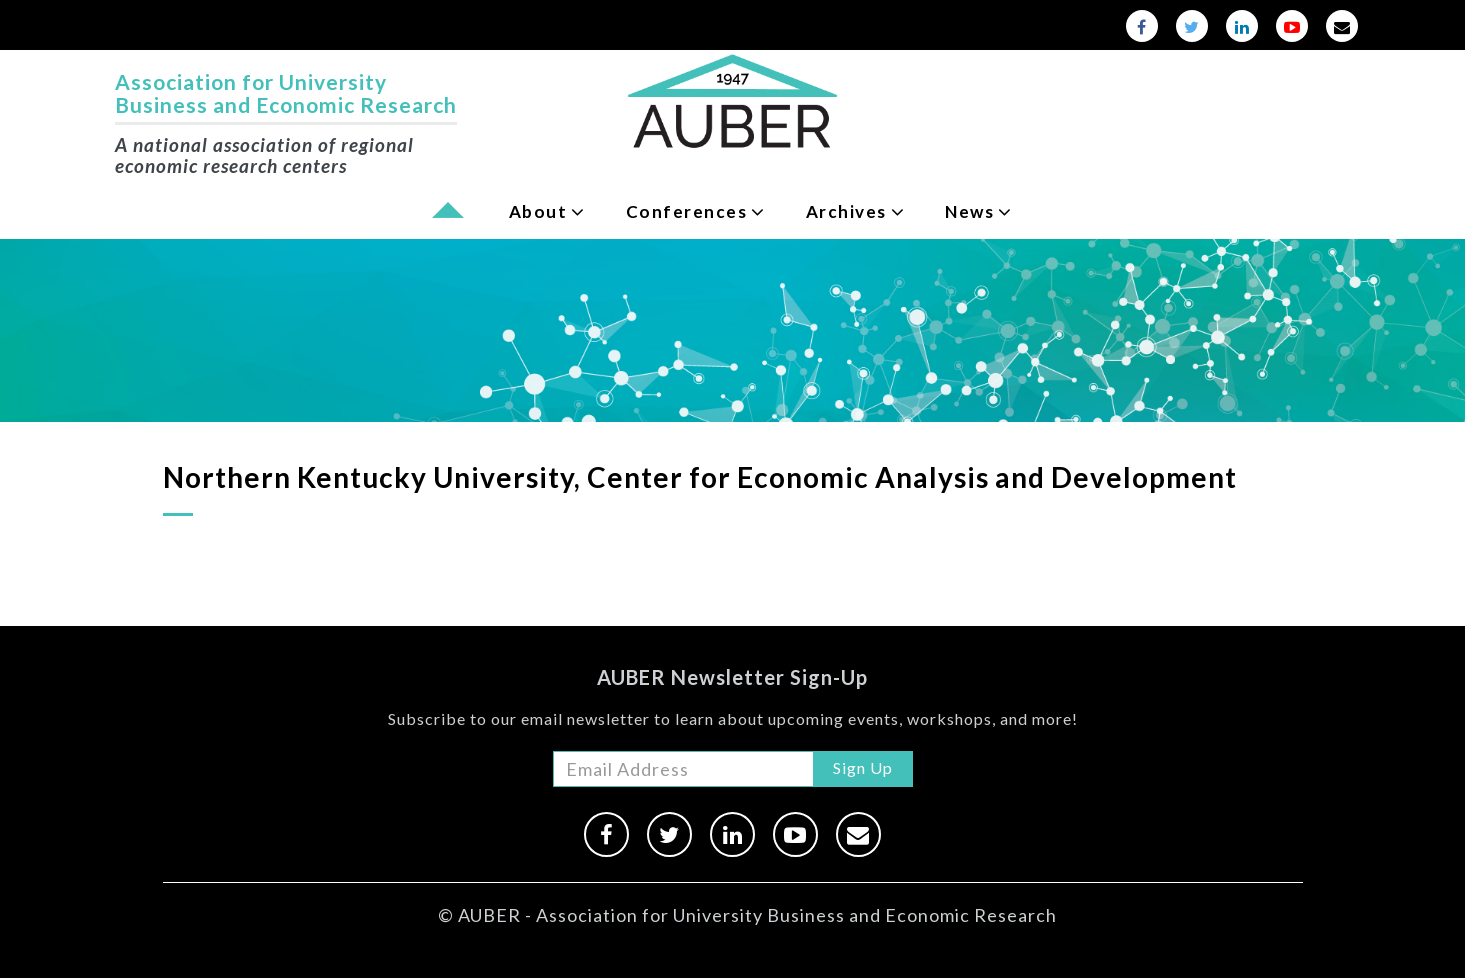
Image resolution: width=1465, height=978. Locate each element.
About (538, 211)
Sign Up (863, 767)
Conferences (687, 211)
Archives (846, 211)
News (969, 211)
